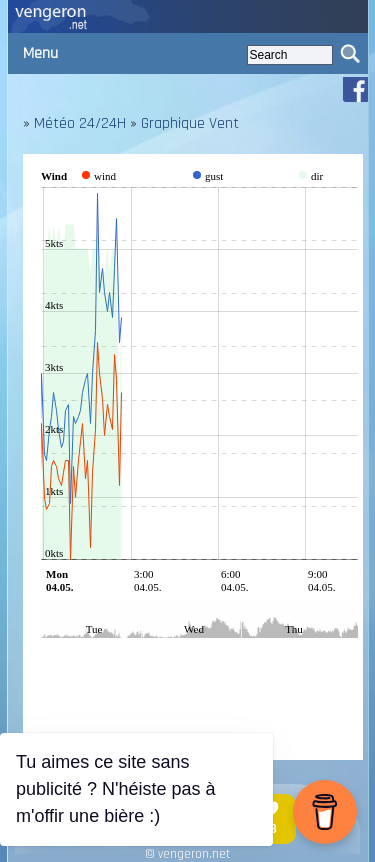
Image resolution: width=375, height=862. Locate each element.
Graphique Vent (190, 123)
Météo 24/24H (80, 123)
